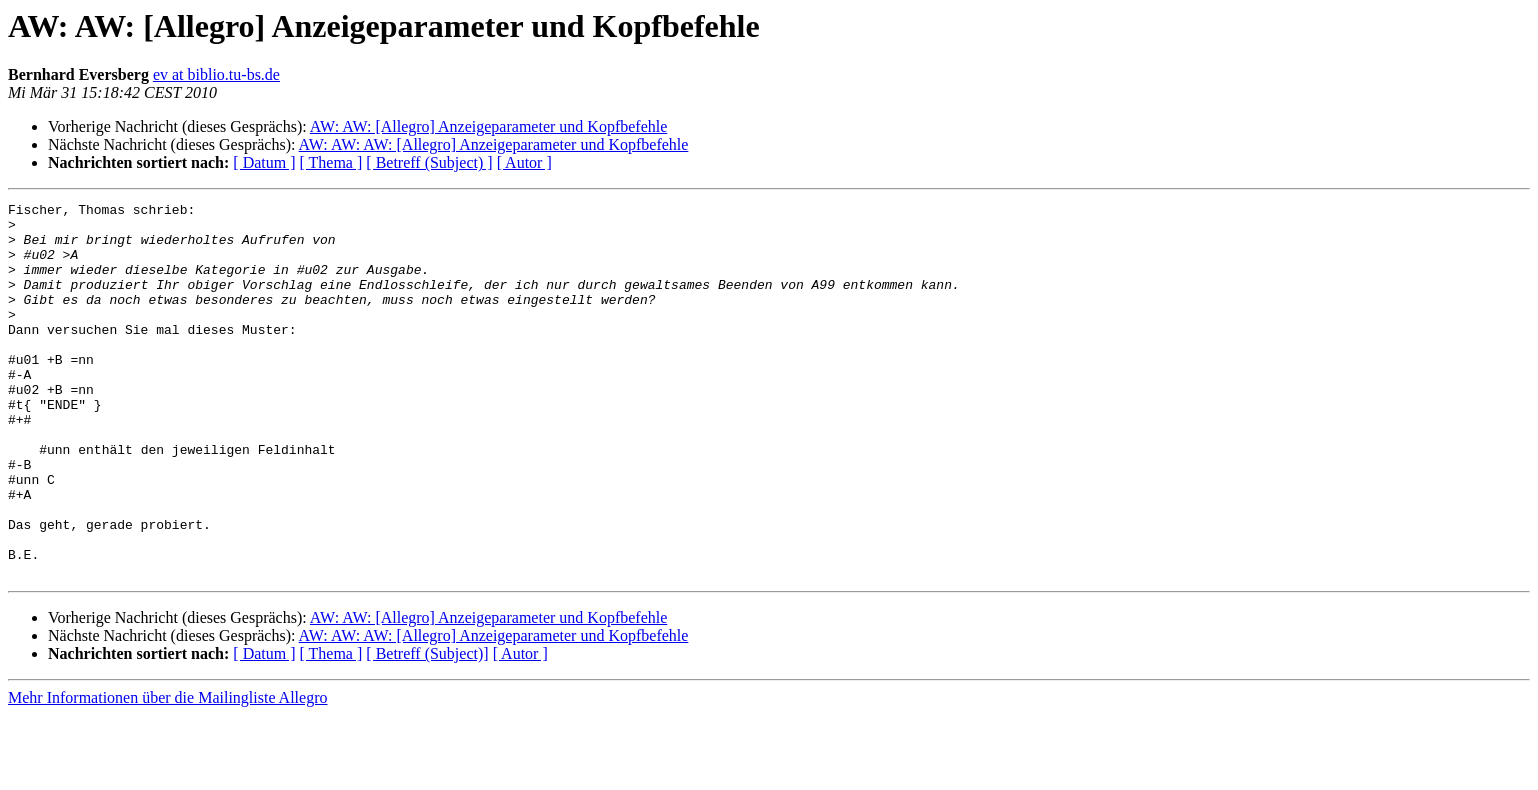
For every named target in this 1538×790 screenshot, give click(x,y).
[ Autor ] (524, 162)
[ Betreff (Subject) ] (429, 162)
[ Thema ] (331, 162)
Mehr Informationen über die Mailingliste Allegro (167, 772)
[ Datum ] (264, 162)
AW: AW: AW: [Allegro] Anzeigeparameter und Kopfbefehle (494, 144)
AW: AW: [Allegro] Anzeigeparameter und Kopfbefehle (488, 126)
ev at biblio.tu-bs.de (216, 74)
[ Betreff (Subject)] (427, 728)
